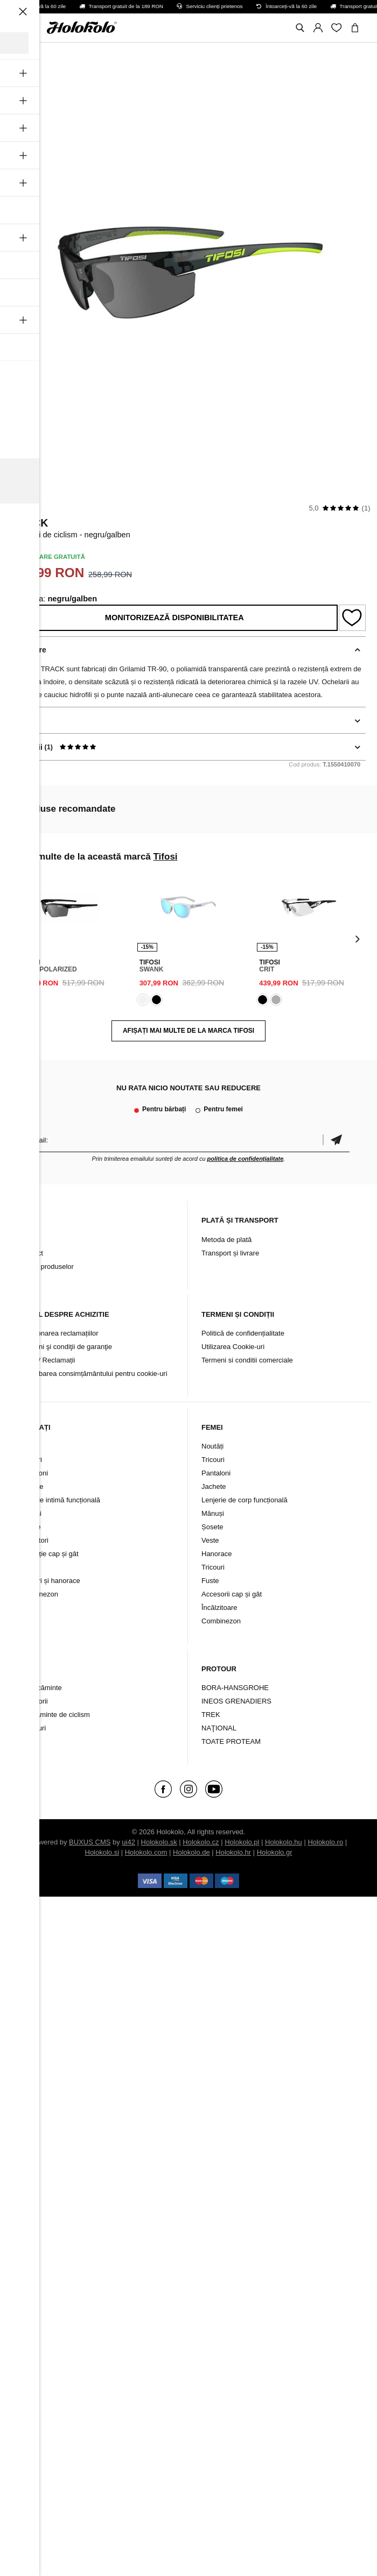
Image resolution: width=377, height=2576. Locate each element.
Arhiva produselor (46, 1266)
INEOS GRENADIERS (236, 1701)
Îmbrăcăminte (40, 1688)
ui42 (128, 1842)
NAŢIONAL (218, 1728)
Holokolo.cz (201, 1842)
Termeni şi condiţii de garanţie (65, 1347)
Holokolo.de (191, 1852)
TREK (210, 1715)
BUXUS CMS (89, 1842)
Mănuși (30, 1513)
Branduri (32, 1728)
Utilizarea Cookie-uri (232, 1347)
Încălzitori (33, 1540)
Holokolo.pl (242, 1842)
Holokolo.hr (233, 1852)
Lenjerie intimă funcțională (59, 1500)
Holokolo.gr (274, 1852)
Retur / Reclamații (47, 1360)
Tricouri (30, 1460)
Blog (26, 1240)
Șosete (29, 1527)
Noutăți (212, 1446)
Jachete (31, 1486)
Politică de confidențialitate (242, 1333)
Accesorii (33, 1701)
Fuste (210, 1581)
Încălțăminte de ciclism (54, 1715)
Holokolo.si (102, 1852)
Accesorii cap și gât (231, 1594)
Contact (31, 1253)
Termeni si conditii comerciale (247, 1360)
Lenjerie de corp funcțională (244, 1500)
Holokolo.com (146, 1852)
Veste (28, 1567)
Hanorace (216, 1554)
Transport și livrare (230, 1253)
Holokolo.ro (325, 1842)
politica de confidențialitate (245, 1158)
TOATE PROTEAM (231, 1741)
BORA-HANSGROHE (235, 1688)
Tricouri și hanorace (49, 1581)
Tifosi (24, 507)
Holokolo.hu (283, 1842)
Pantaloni (33, 1473)
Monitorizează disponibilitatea (174, 617)
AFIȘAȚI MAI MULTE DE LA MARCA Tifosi (188, 1030)
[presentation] (19, 938)
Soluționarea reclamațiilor (59, 1333)
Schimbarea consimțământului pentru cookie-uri (93, 1373)
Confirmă (336, 1140)
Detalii (23, 720)
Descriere (29, 649)
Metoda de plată (226, 1240)
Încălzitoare (219, 1607)
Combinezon (38, 1594)
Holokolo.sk (159, 1842)
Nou (25, 1446)
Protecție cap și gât (49, 1554)
